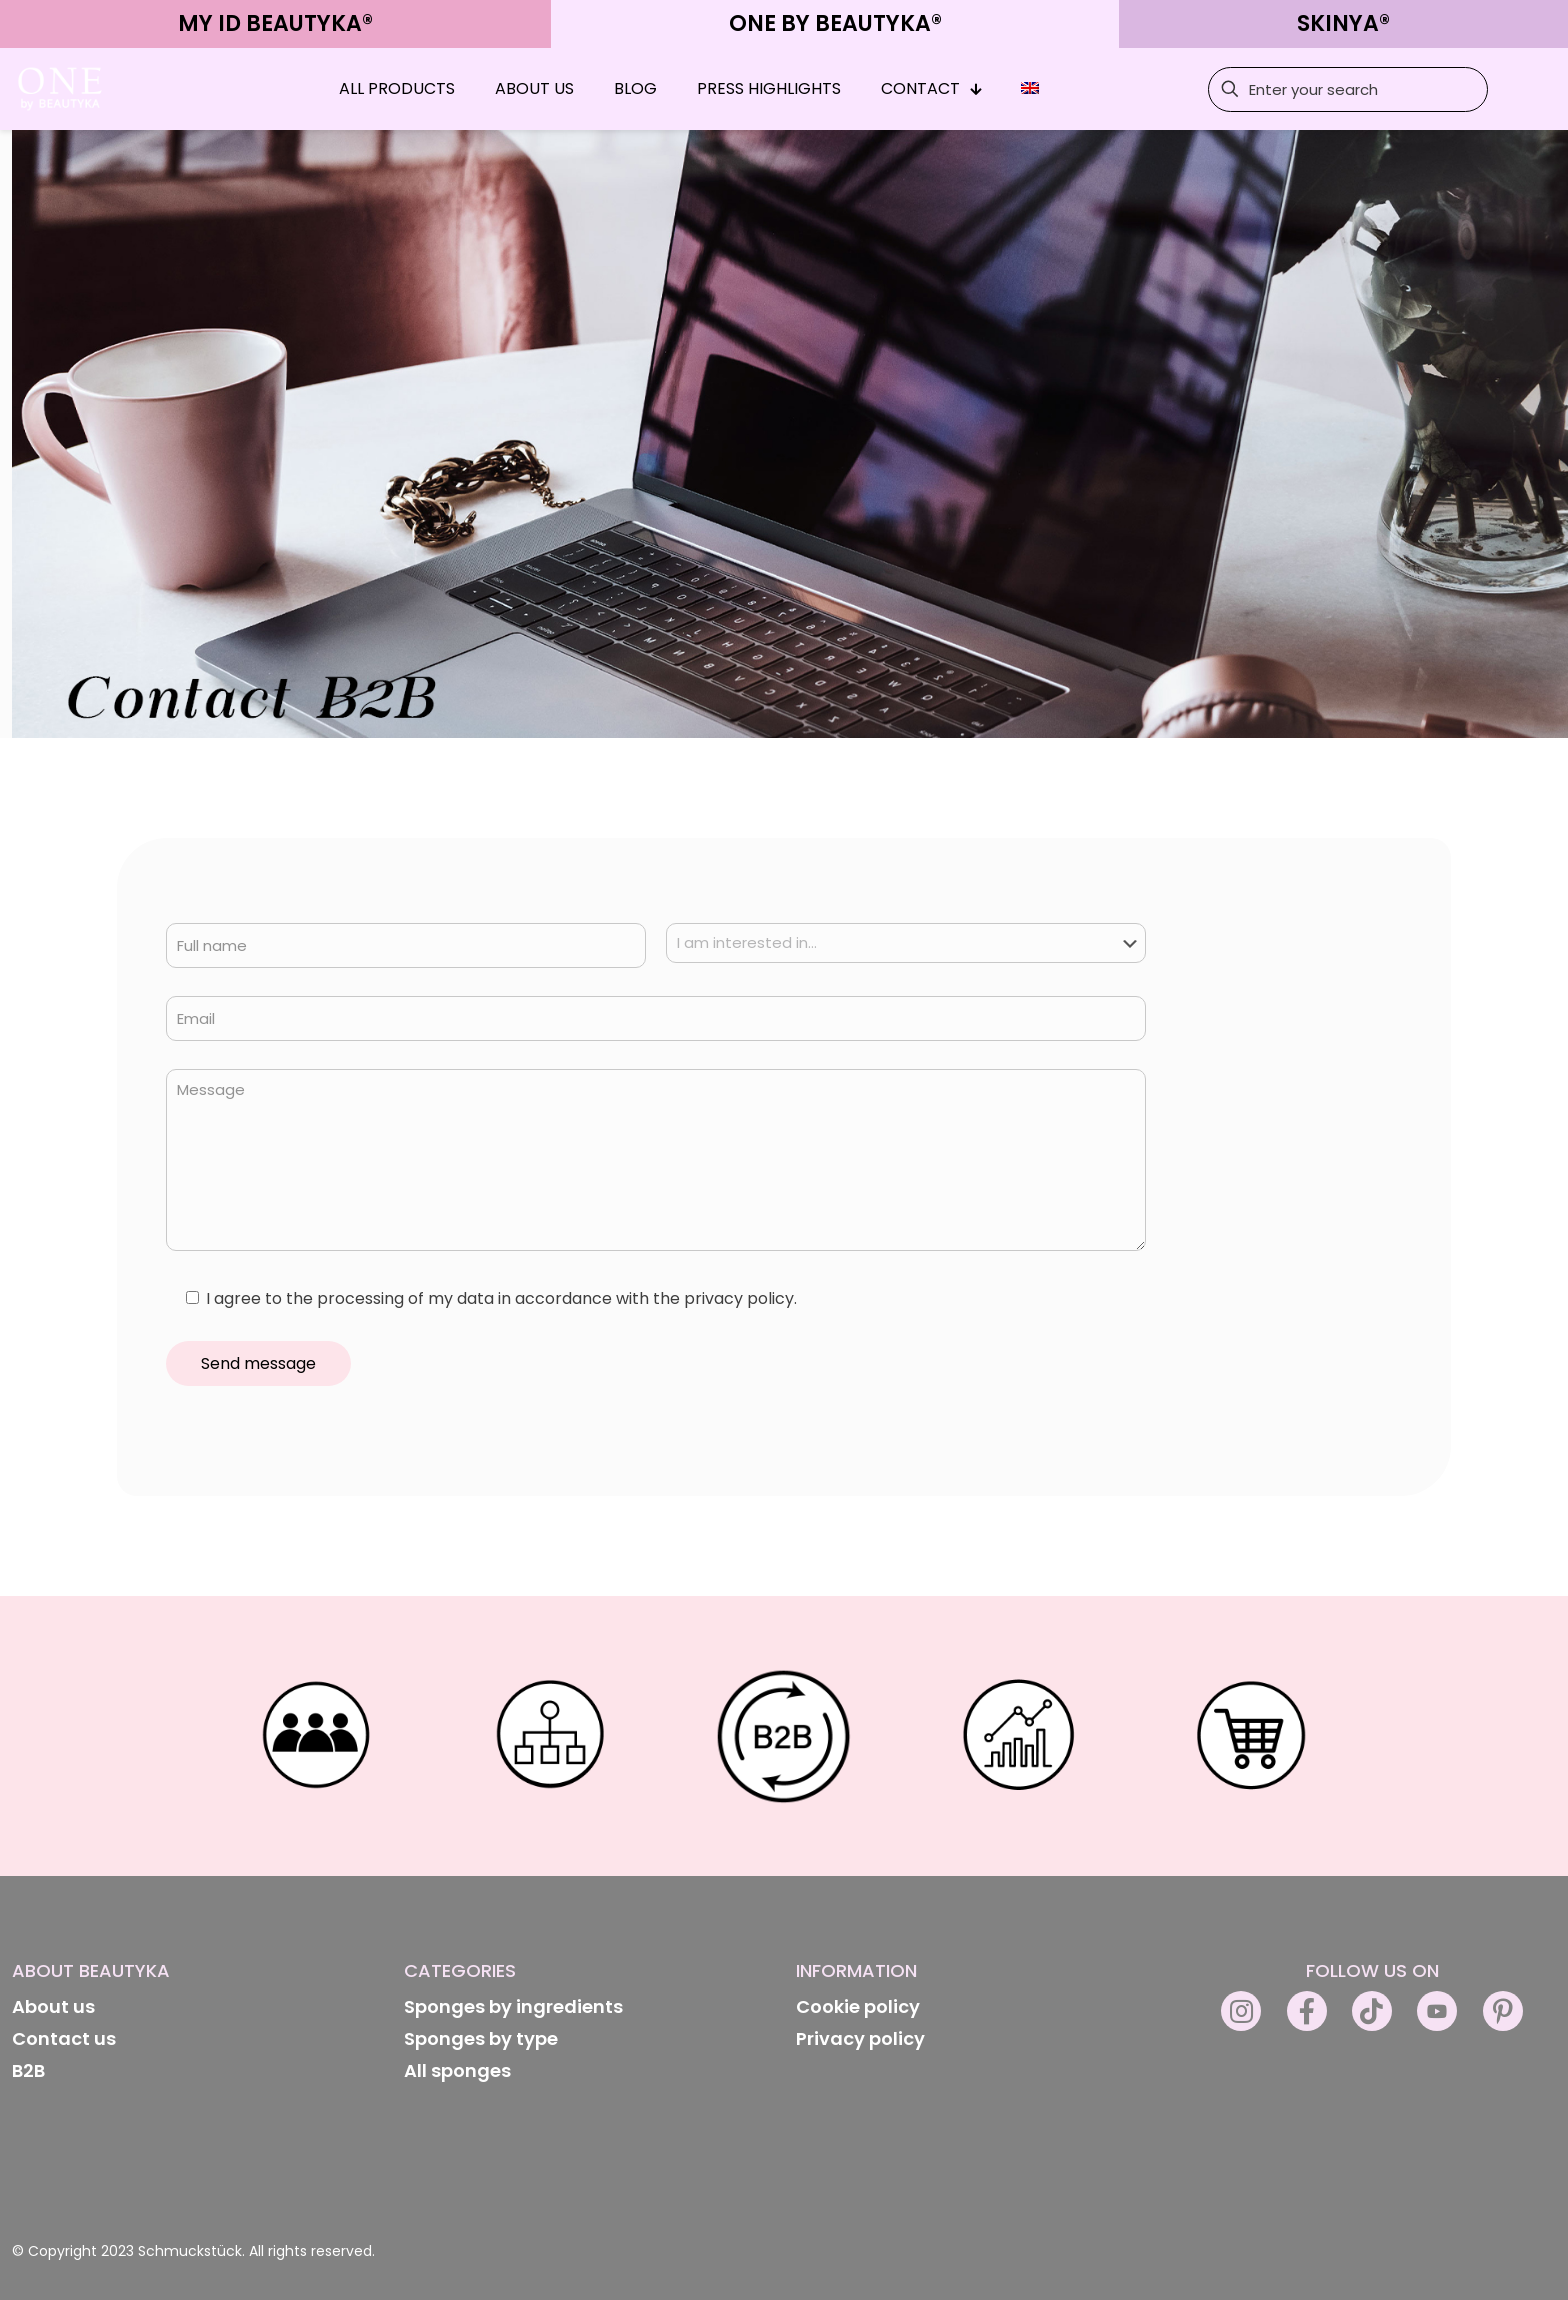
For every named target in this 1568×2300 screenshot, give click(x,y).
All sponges (457, 2070)
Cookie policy (858, 2006)
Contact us (64, 2038)
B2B (28, 2070)
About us (53, 2006)
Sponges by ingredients (513, 2006)
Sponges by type (481, 2038)
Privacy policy (860, 2038)
